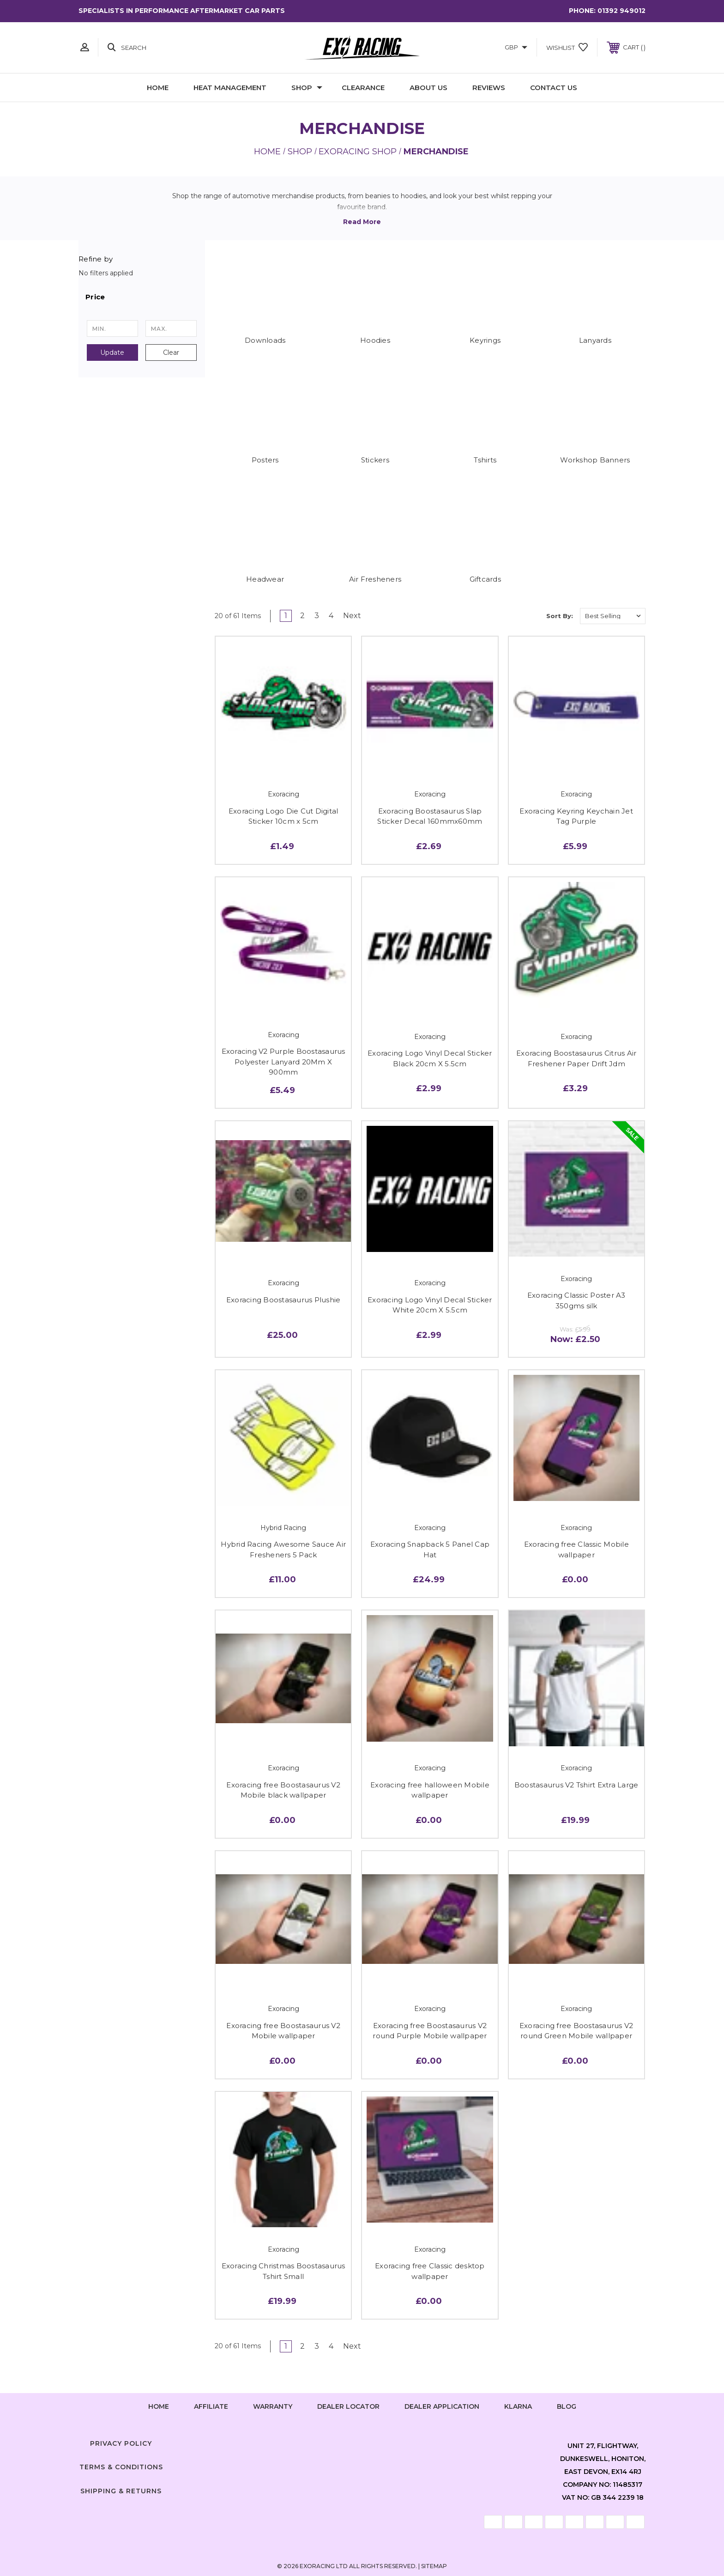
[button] (141, 297)
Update (112, 352)
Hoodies (375, 340)
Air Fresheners (375, 579)
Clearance (363, 87)
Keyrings (485, 340)
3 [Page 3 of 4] (316, 615)
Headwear (265, 579)
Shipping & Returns (121, 2491)
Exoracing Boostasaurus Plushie (283, 1299)
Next (355, 615)
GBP (516, 47)
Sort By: (559, 616)
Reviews (488, 87)
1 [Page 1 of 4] (285, 615)
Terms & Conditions (121, 2467)
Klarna (518, 2406)
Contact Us (553, 87)
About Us (428, 87)
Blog (566, 2406)
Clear (171, 352)
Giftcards (485, 579)
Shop (306, 87)
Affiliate (211, 2406)
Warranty (272, 2406)
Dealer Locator (348, 2406)
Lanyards (595, 340)
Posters (265, 460)
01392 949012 (621, 10)
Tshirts (485, 460)
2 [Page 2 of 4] (302, 615)
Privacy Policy (121, 2443)
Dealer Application (441, 2406)
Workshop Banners (595, 460)
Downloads (265, 340)
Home (158, 87)
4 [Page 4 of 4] (331, 615)
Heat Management (229, 87)
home (158, 2406)
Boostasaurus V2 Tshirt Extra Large (576, 1784)
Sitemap (434, 2566)
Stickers (375, 460)
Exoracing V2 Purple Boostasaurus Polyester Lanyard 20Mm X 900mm (283, 1061)
